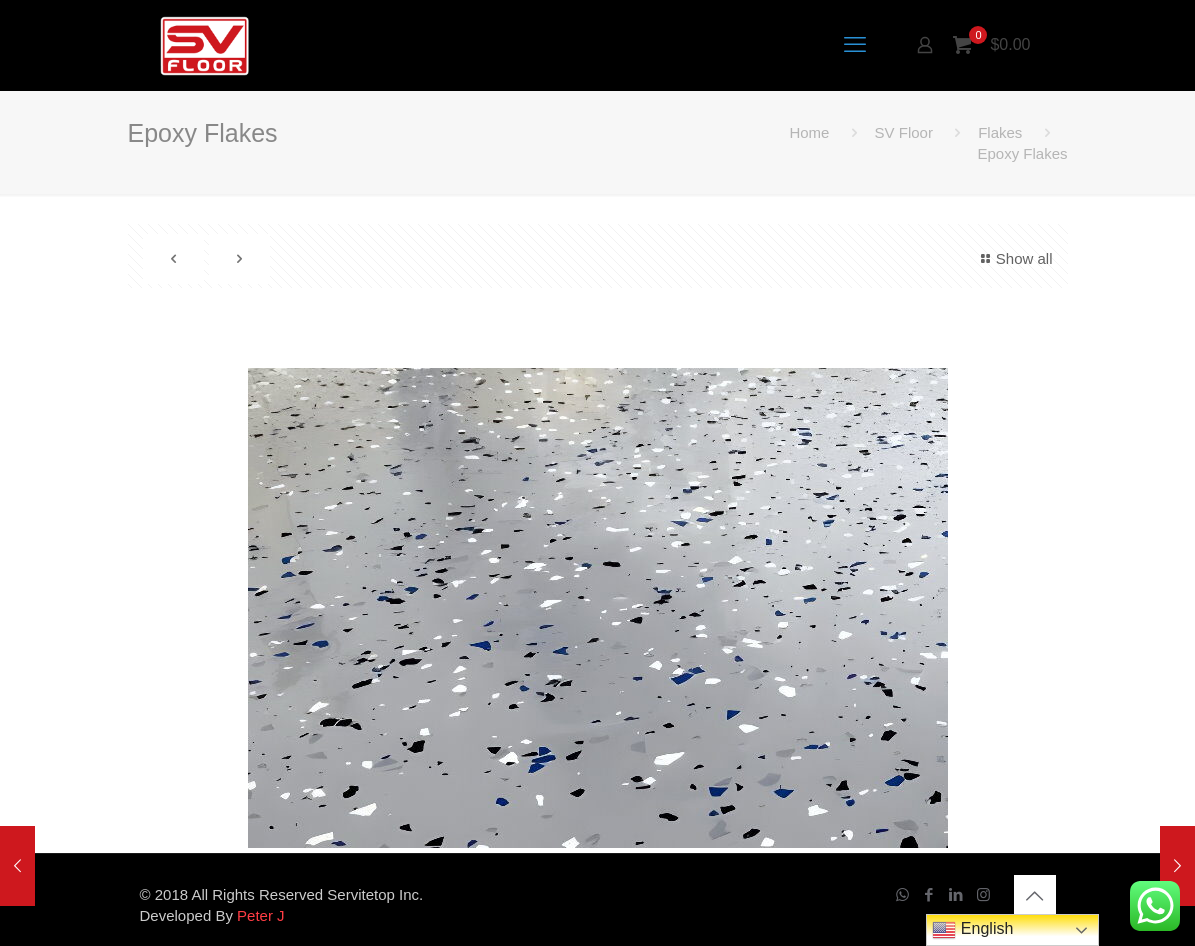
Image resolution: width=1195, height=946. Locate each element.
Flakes (1000, 132)
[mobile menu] (855, 45)
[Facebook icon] (929, 894)
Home (809, 132)
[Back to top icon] (1035, 896)
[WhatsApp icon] (902, 894)
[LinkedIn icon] (956, 894)
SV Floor (904, 132)
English (972, 930)
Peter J (261, 915)
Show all (1014, 258)
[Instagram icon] (983, 894)
